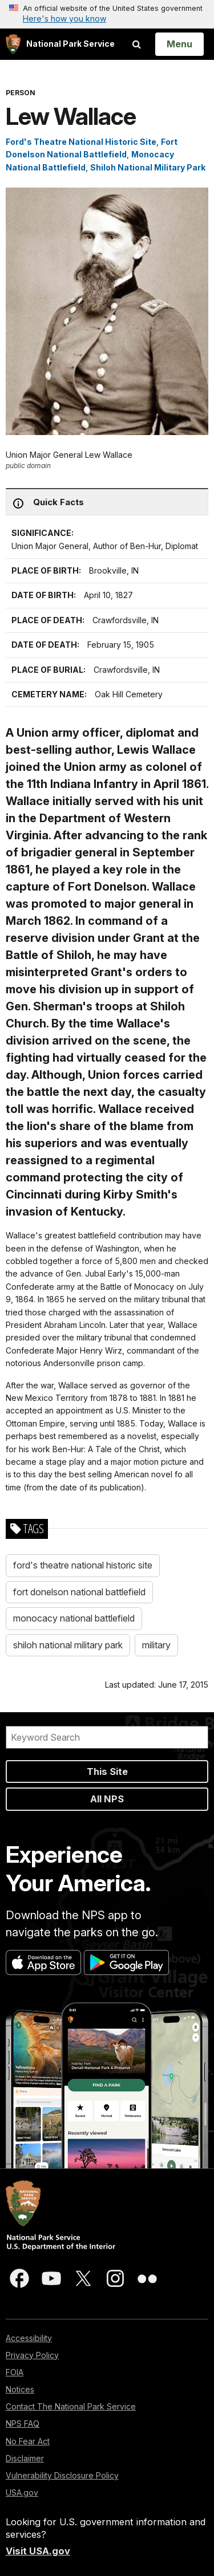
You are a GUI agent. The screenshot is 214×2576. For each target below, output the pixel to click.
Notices (20, 2389)
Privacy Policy (32, 2355)
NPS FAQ (22, 2423)
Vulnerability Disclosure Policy (62, 2475)
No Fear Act (28, 2441)
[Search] (107, 1737)
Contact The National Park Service (71, 2406)
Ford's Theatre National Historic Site (81, 142)
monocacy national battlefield (74, 1618)
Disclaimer (25, 2458)
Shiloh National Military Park (147, 167)
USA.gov (22, 2492)
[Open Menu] (179, 43)
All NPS (107, 1799)
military (156, 1645)
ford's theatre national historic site (82, 1565)
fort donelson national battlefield (79, 1592)
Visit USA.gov (38, 2551)
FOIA (14, 2372)
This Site (107, 1771)
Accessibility (29, 2338)
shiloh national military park (68, 1645)
